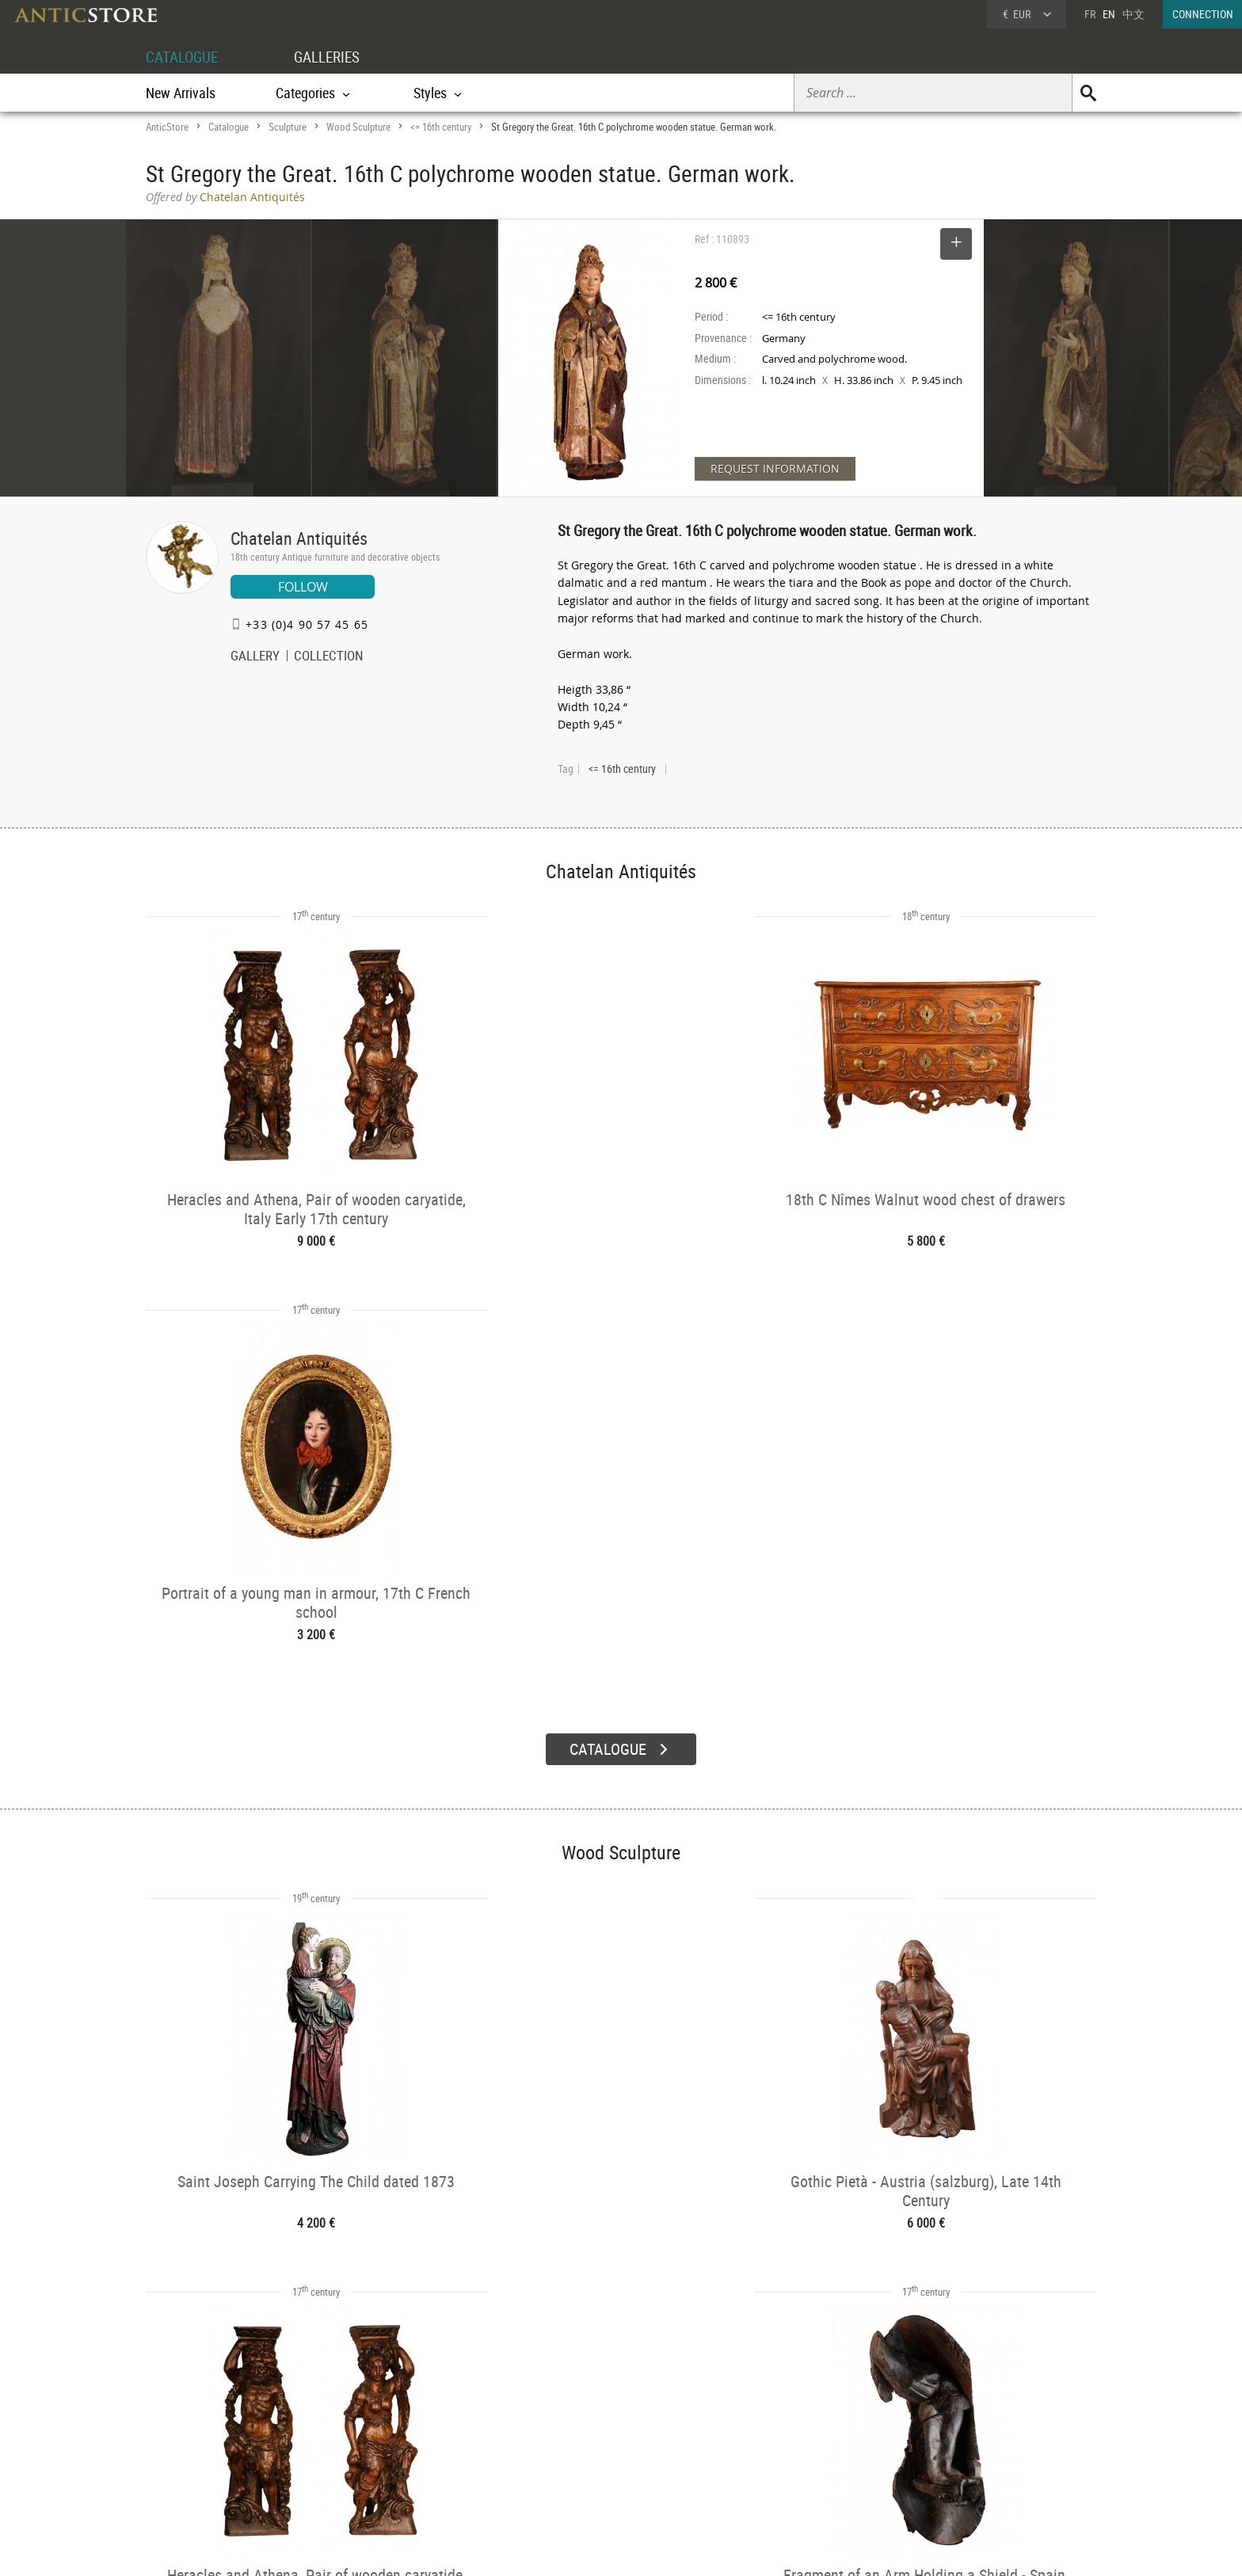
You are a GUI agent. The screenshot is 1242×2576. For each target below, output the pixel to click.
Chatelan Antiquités (299, 538)
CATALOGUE (184, 56)
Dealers (565, 2429)
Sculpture (288, 127)
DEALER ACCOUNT (205, 2408)
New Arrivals (180, 92)
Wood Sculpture (358, 127)
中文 (1133, 13)
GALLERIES (334, 56)
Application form (212, 2464)
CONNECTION (1202, 13)
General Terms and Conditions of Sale (653, 2548)
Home (945, 2435)
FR (1089, 13)
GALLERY (255, 657)
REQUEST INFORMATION (775, 468)
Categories (379, 2429)
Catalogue (228, 127)
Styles (369, 2449)
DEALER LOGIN (231, 2437)
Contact (949, 2451)
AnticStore (167, 127)
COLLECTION (329, 657)
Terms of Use (541, 2548)
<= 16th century (440, 127)
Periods (372, 2470)
